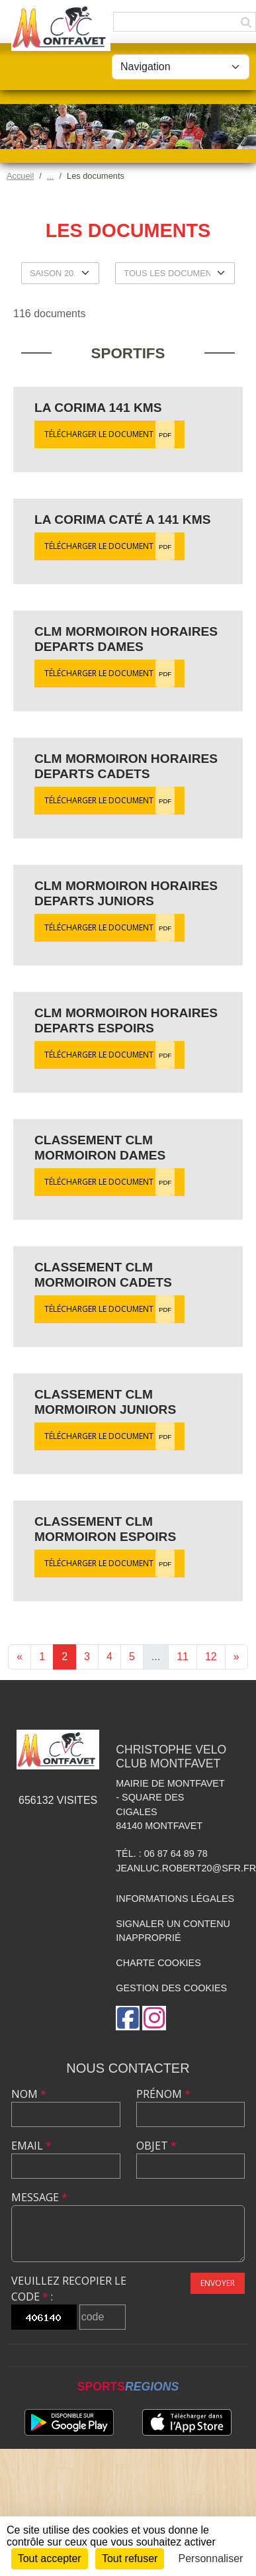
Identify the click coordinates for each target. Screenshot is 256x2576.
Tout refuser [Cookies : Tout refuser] (129, 2558)
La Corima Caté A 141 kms (122, 519)
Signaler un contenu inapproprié (173, 1931)
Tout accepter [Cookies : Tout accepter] (49, 2558)
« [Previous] (19, 1656)
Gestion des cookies (171, 1988)
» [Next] (236, 1656)
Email (31, 2145)
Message (39, 2197)
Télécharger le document (109, 434)
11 (183, 1656)
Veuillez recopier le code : (68, 2288)
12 (211, 1656)
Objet (156, 2145)
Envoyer (217, 2283)
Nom (28, 2094)
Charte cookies (158, 1962)
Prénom (163, 2094)
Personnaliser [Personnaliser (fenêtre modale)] (211, 2558)
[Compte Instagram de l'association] (154, 2018)
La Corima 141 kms (98, 408)
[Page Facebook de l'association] (128, 2018)
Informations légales (175, 1898)
